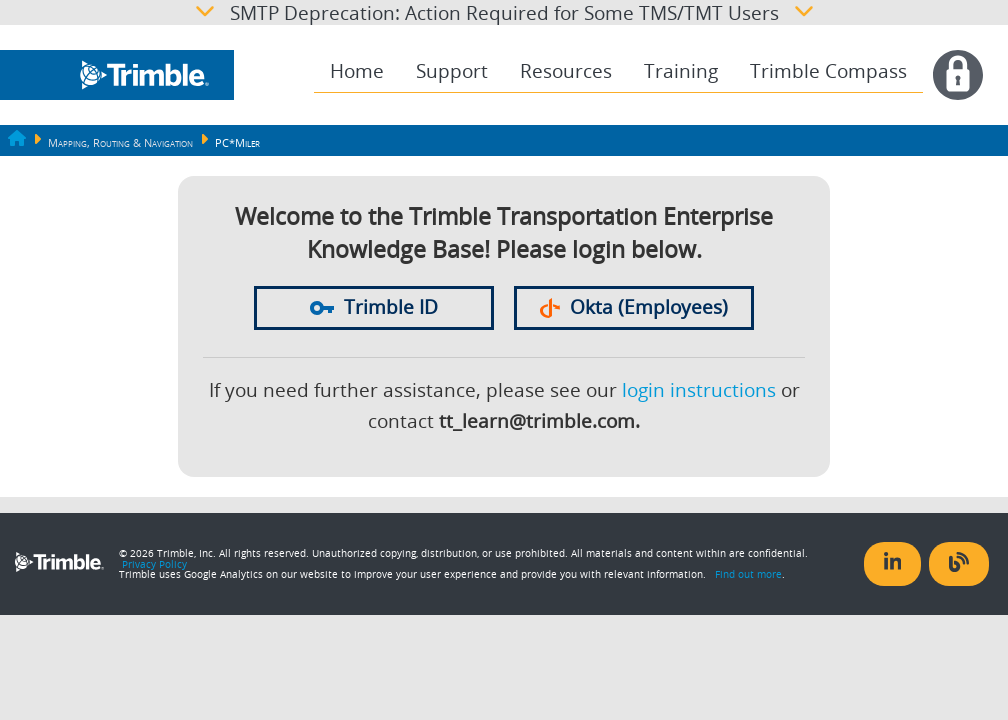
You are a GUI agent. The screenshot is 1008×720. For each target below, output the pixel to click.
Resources (566, 71)
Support (452, 71)
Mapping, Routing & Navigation (120, 143)
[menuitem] (357, 71)
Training (681, 71)
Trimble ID (374, 307)
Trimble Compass (828, 71)
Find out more (748, 574)
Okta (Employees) (634, 307)
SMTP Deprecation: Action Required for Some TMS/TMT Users (504, 12)
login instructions (699, 390)
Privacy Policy (154, 564)
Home (357, 71)
